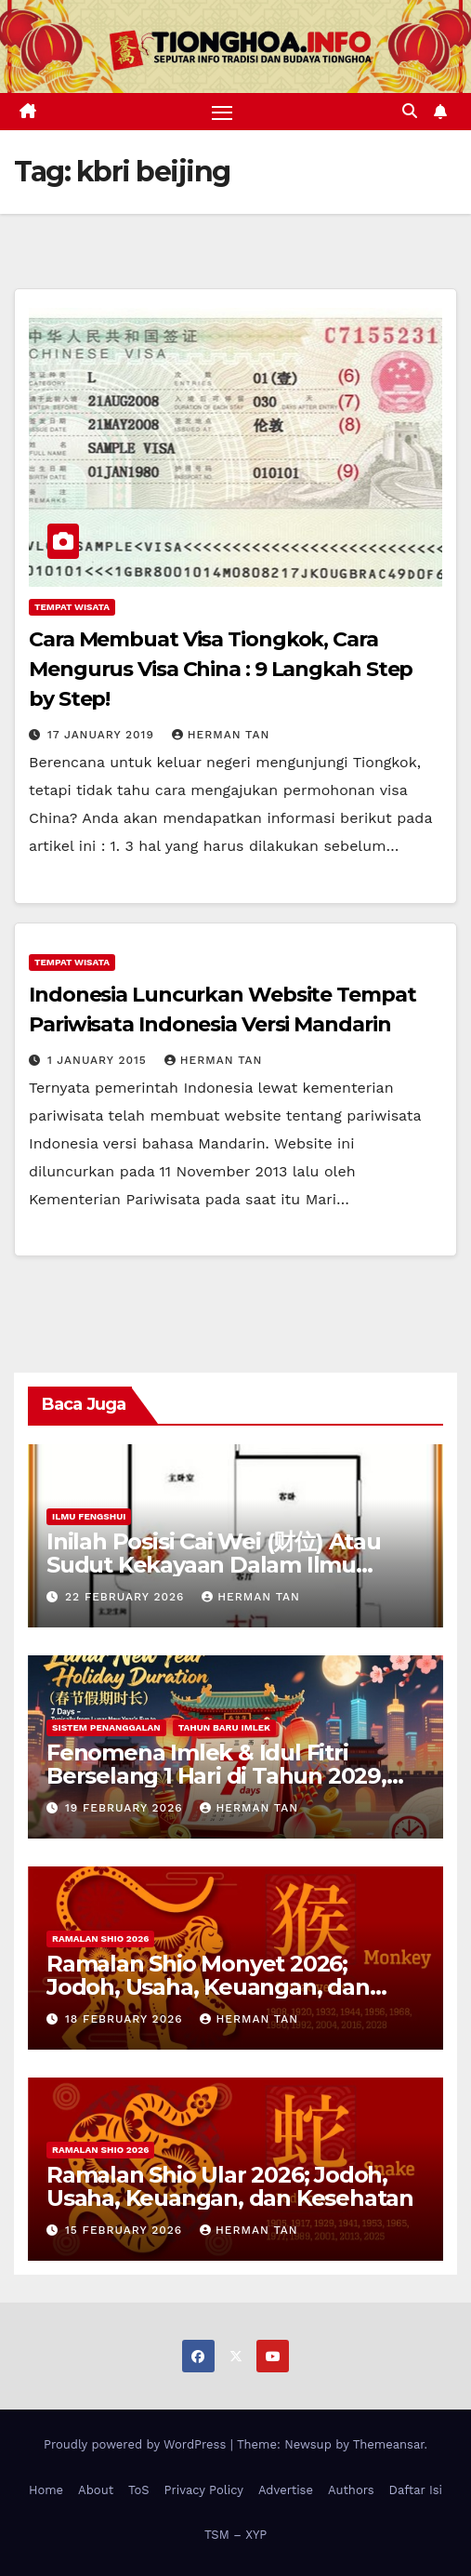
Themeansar (389, 2444)
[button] (409, 111)
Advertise (285, 2490)
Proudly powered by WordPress (137, 2444)
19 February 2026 (126, 1807)
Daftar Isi (415, 2490)
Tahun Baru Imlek (224, 1727)
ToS (139, 2490)
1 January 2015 (99, 1060)
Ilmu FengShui (88, 1516)
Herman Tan (221, 734)
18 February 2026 (126, 2018)
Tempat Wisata (72, 607)
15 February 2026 (126, 2230)
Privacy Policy (203, 2490)
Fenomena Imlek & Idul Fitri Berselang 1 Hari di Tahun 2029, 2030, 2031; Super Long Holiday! (216, 1775)
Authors (351, 2490)
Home (46, 2490)
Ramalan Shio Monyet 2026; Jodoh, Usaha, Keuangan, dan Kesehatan (208, 1987)
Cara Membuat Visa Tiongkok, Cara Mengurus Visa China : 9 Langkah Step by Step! (220, 669)
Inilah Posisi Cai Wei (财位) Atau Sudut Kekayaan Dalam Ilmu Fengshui (213, 1564)
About (95, 2490)
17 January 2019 (103, 734)
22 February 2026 (127, 1596)
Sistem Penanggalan (106, 1727)
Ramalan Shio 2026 (100, 1938)
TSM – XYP (235, 2535)
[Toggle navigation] (222, 112)
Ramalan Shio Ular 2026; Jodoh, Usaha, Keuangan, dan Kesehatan (229, 2186)
